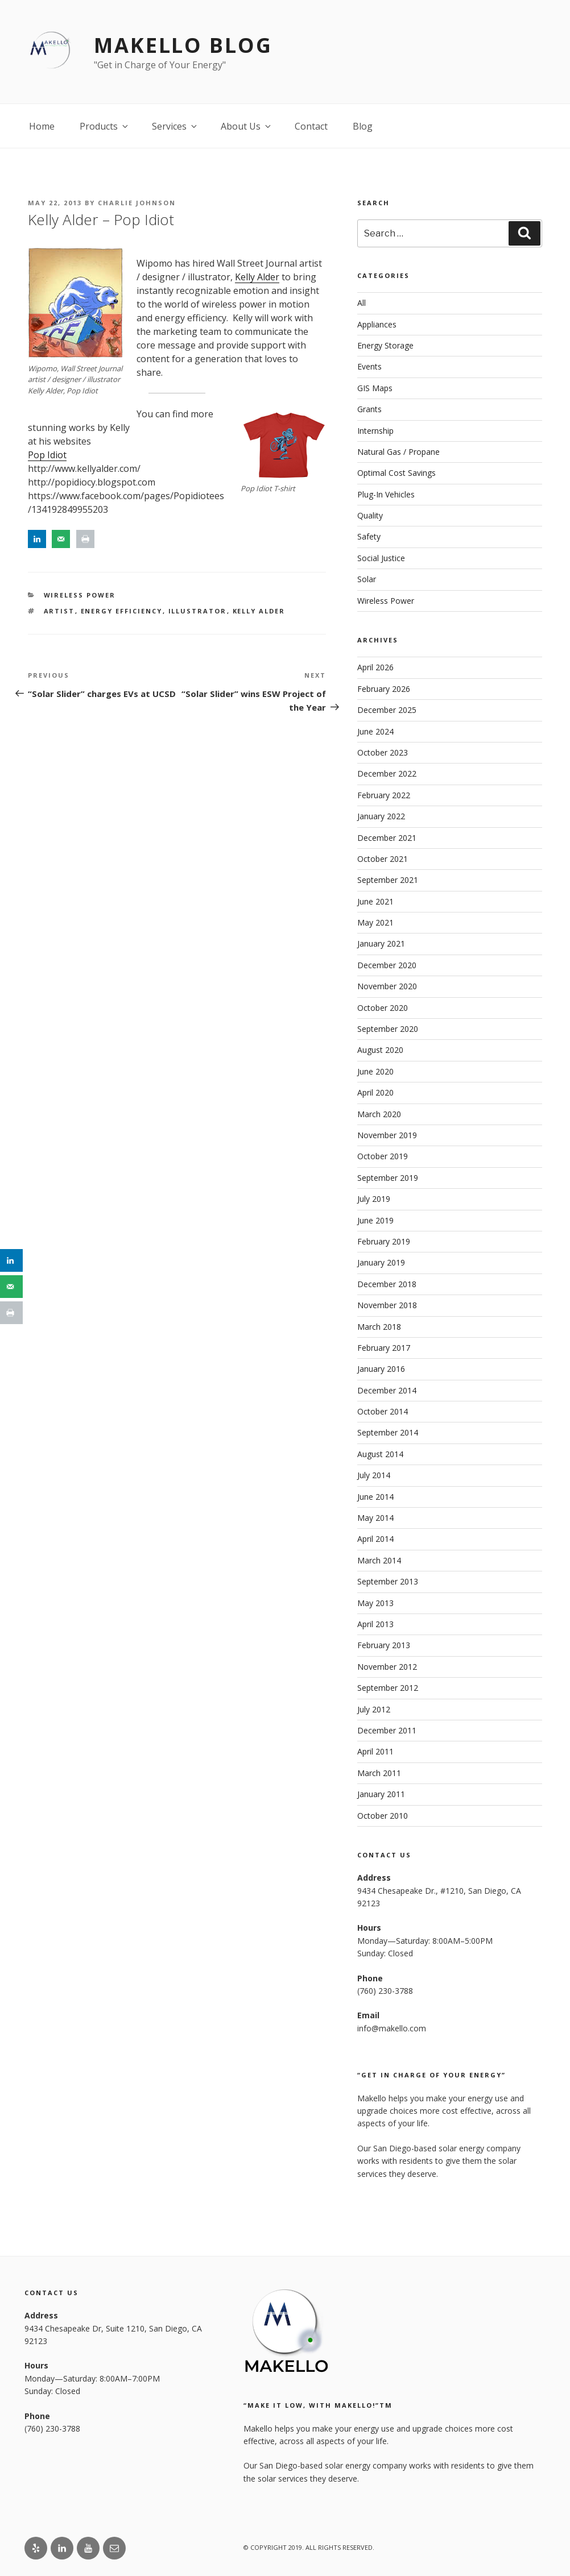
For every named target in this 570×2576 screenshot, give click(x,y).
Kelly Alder (257, 277)
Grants (369, 409)
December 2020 (386, 965)
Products (105, 126)
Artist (59, 611)
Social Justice (381, 558)
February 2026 (383, 688)
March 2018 (379, 1326)
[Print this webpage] (85, 539)
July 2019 (373, 1198)
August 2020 (380, 1049)
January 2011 (381, 1794)
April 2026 (375, 667)
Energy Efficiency (122, 611)
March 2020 (379, 1114)
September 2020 (387, 1028)
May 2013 (375, 1603)
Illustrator (197, 611)
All (361, 302)
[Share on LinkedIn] (37, 539)
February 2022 (383, 795)
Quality (370, 515)
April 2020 (375, 1092)
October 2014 (382, 1411)
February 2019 (383, 1241)
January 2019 (381, 1262)
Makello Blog (183, 45)
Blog (363, 126)
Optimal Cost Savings (396, 472)
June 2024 (375, 731)
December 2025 (386, 709)
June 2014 (375, 1496)
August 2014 (380, 1454)
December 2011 (386, 1730)
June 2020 (375, 1071)
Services (175, 126)
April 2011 (375, 1751)
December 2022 (386, 773)
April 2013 (375, 1624)
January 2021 (381, 943)
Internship (375, 430)
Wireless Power (80, 595)
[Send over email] (61, 539)
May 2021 (375, 922)
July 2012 (373, 1709)
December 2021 (386, 837)
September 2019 (387, 1177)
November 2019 (387, 1135)
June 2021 (375, 901)
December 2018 (386, 1284)
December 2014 (386, 1390)
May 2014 (375, 1517)
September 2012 (387, 1687)
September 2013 (387, 1581)
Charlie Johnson (137, 202)
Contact (311, 126)
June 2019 (375, 1220)
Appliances (376, 324)
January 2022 (381, 816)
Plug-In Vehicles (386, 494)
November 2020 (387, 986)
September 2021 (387, 879)
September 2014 (387, 1432)
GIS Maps (375, 388)
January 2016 (381, 1368)
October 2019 (382, 1156)
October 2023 (382, 752)
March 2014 (379, 1560)
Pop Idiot (47, 455)
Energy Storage (385, 345)
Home (42, 126)
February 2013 (383, 1645)
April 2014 (375, 1538)
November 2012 (387, 1666)
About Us (246, 126)
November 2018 (387, 1305)
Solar (366, 579)
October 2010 (382, 1815)
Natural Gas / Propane (398, 451)
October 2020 (382, 1007)
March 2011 (379, 1773)
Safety (369, 536)
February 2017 (383, 1347)
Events (369, 366)
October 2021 (382, 858)
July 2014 (373, 1475)
